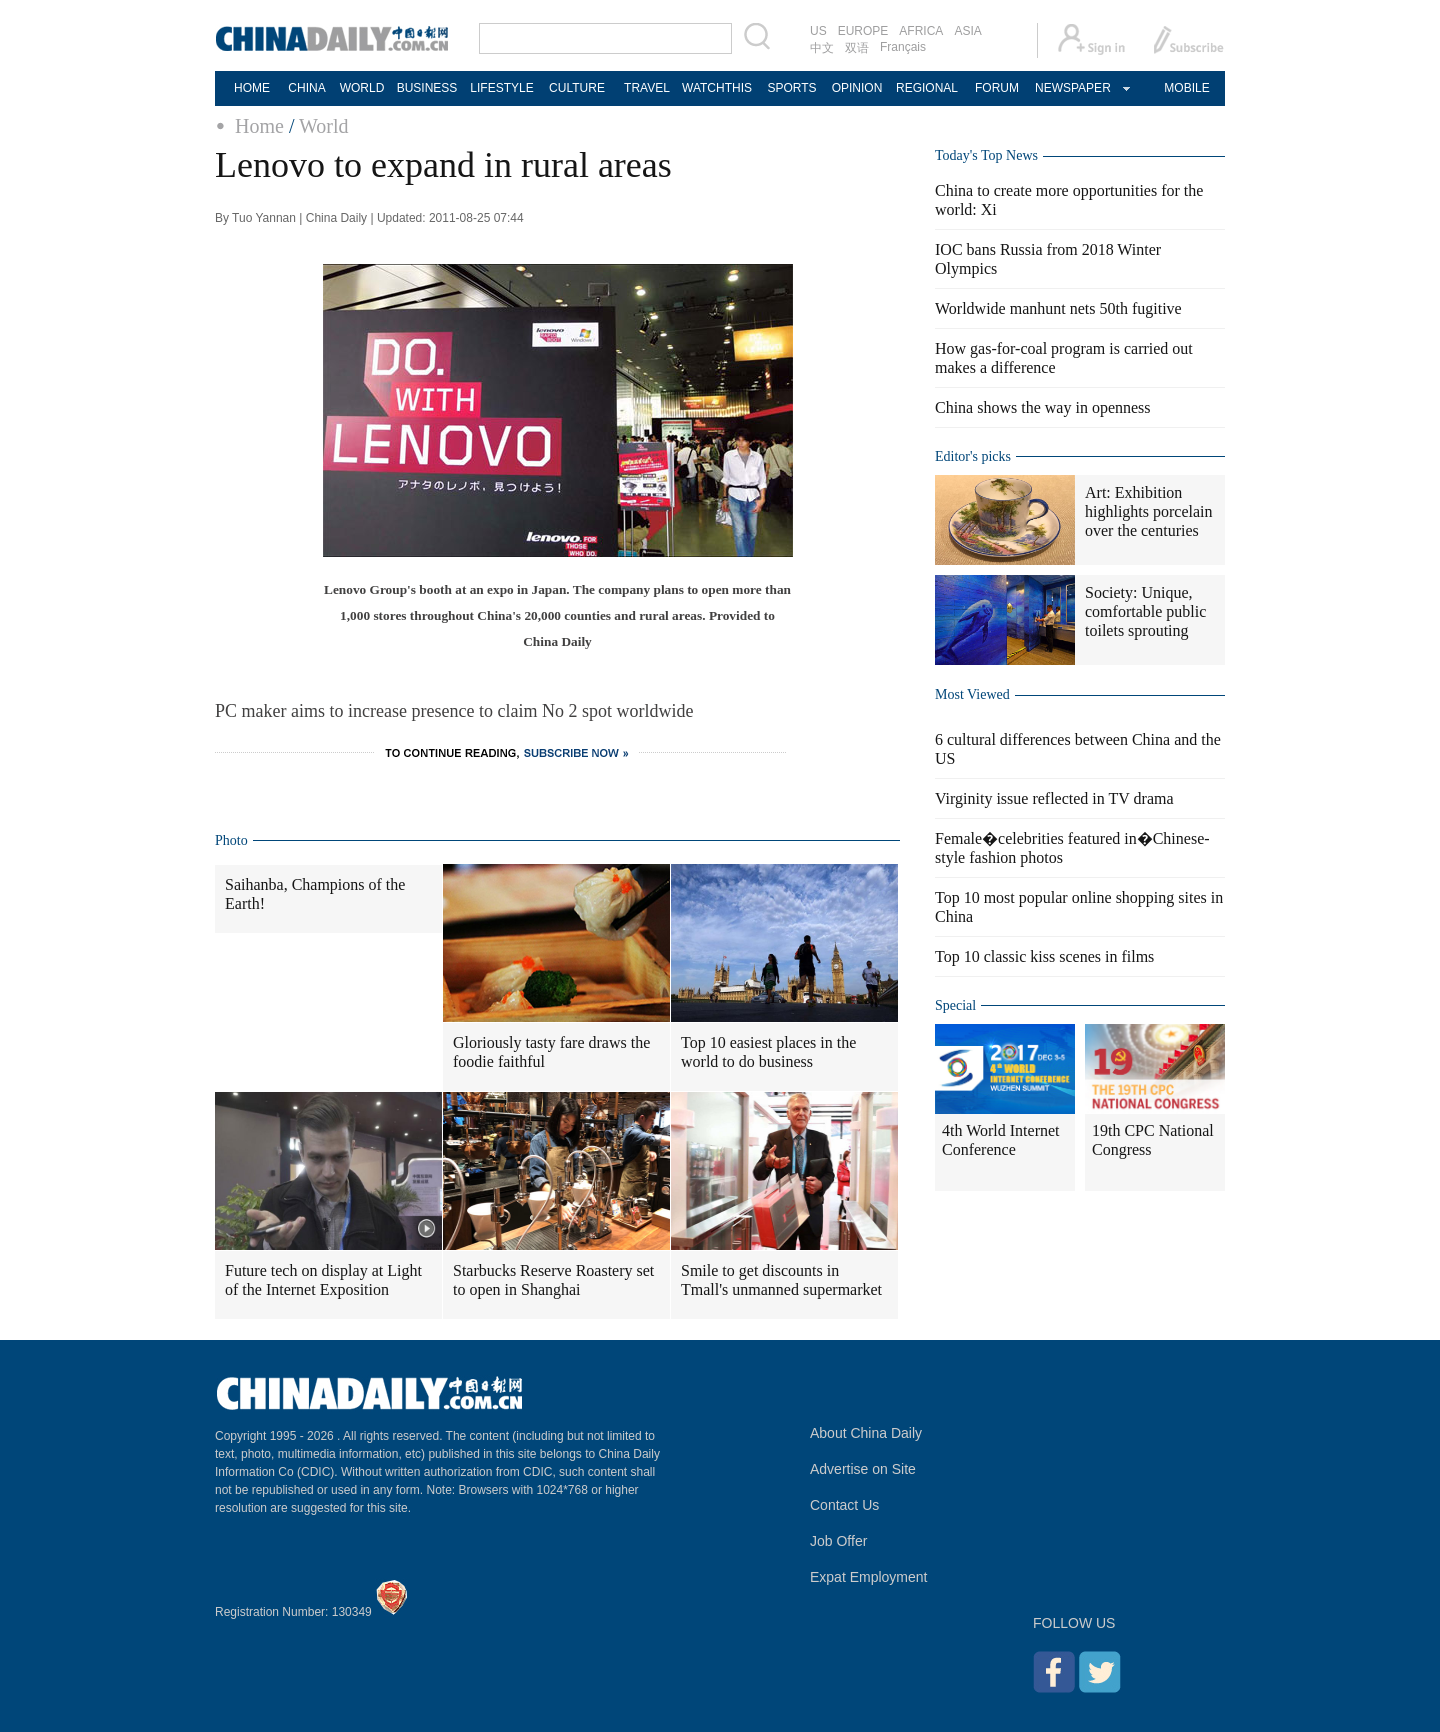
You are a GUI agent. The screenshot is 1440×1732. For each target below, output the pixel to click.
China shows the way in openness (1043, 407)
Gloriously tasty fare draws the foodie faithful (551, 1052)
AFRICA (921, 31)
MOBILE (1186, 88)
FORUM (997, 88)
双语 (857, 48)
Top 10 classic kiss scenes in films (1044, 956)
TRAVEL (647, 88)
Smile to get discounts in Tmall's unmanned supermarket (781, 1280)
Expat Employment (869, 1577)
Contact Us (844, 1505)
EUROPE (863, 31)
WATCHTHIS (717, 88)
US (818, 31)
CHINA (306, 88)
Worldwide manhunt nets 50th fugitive (1058, 308)
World (324, 126)
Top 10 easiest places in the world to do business (768, 1052)
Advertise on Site (863, 1469)
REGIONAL (927, 88)
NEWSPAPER (1072, 88)
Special (955, 1005)
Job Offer (838, 1541)
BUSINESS (427, 88)
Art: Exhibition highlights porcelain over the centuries (1149, 511)
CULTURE (577, 88)
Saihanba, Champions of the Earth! (315, 894)
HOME (252, 88)
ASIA (967, 31)
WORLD (362, 88)
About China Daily (866, 1433)
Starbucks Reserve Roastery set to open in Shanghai (553, 1280)
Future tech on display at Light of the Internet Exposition (323, 1280)
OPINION (857, 88)
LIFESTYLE (501, 88)
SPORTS (791, 88)
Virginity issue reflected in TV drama (1054, 798)
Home (259, 126)
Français (903, 47)
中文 (822, 48)
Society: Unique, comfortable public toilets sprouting (1145, 611)
